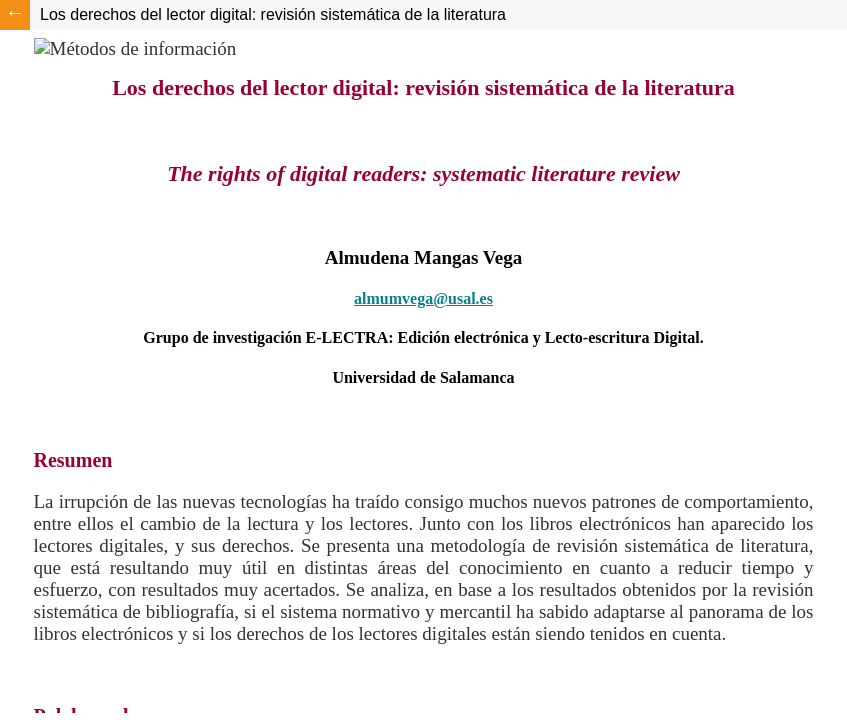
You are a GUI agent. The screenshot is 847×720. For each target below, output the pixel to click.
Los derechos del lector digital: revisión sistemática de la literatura (273, 14)
